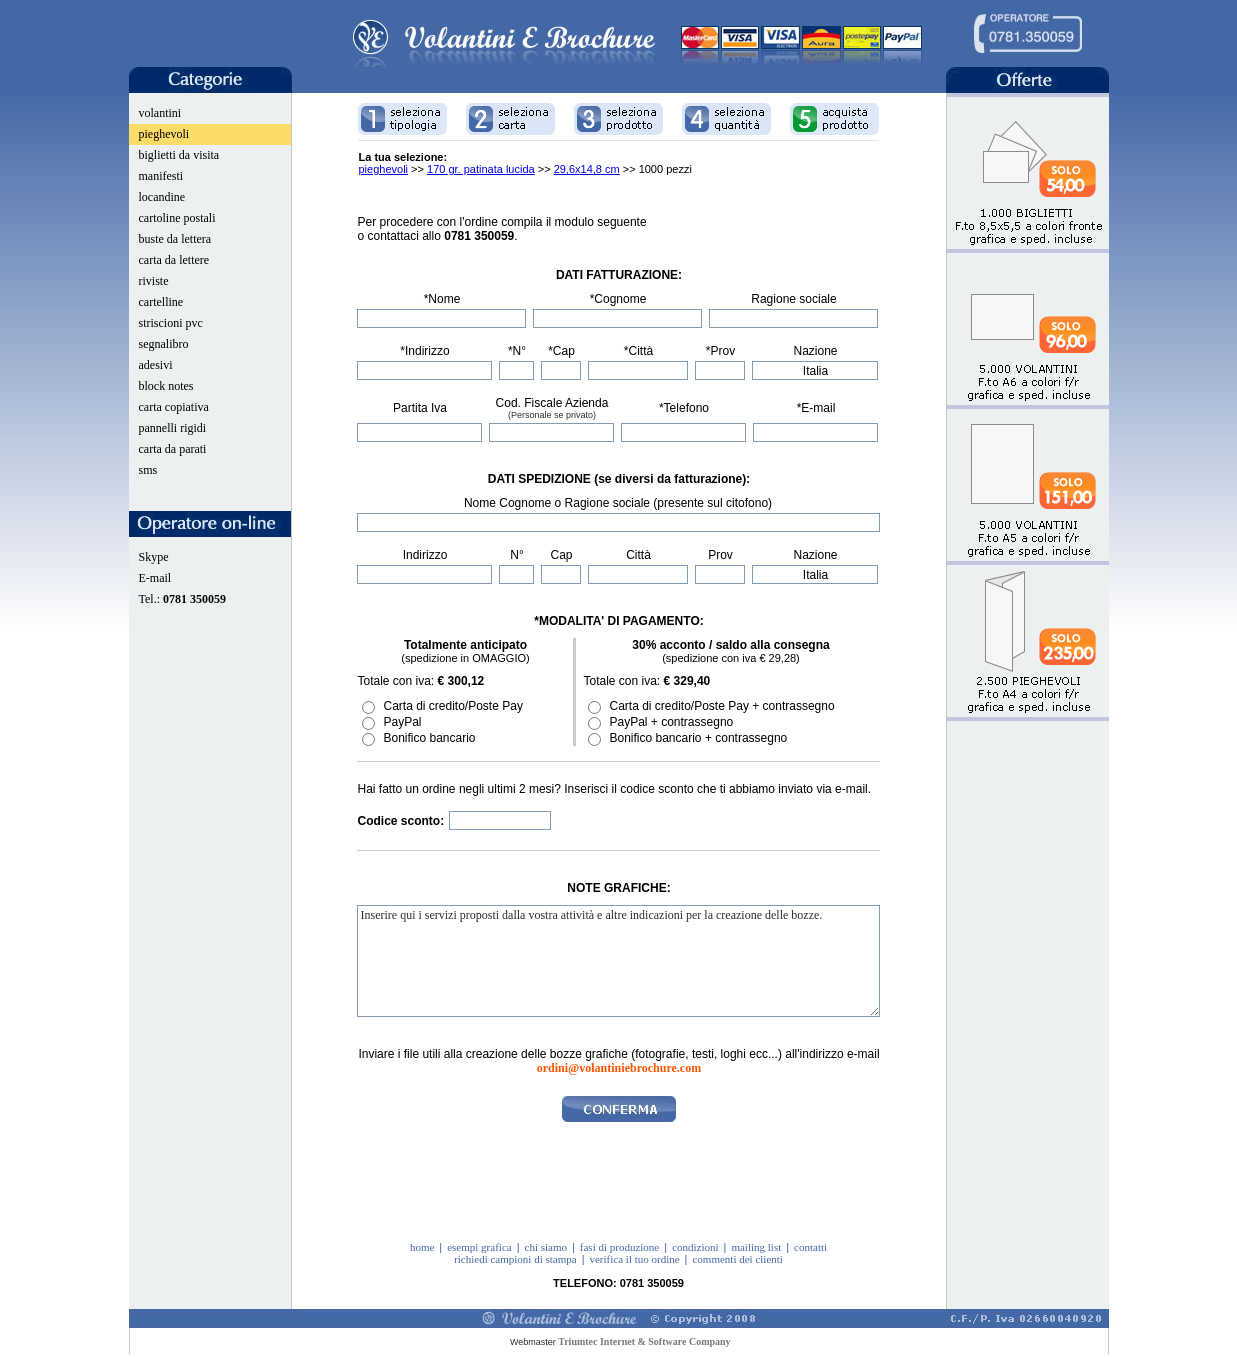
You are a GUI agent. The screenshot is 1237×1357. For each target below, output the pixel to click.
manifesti (161, 176)
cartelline (161, 302)
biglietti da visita (179, 155)
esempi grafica (479, 1247)
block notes (166, 386)
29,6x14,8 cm (587, 169)
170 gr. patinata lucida (481, 169)
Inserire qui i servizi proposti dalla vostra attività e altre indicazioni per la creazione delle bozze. (618, 961)
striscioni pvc (171, 323)
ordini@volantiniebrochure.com (619, 1068)
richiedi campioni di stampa (515, 1259)
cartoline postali (177, 218)
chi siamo (546, 1247)
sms (148, 470)
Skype (154, 557)
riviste (154, 281)
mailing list (756, 1247)
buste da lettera (175, 239)
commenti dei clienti (737, 1259)
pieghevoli (164, 134)
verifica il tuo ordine (634, 1259)
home (422, 1247)
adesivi (156, 365)
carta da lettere (174, 260)
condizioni (695, 1247)
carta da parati (173, 449)
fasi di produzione (619, 1247)
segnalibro (164, 344)
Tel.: (183, 599)
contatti (810, 1247)
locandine (162, 197)
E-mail (155, 578)
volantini (160, 113)
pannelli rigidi (173, 428)
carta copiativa (174, 407)
